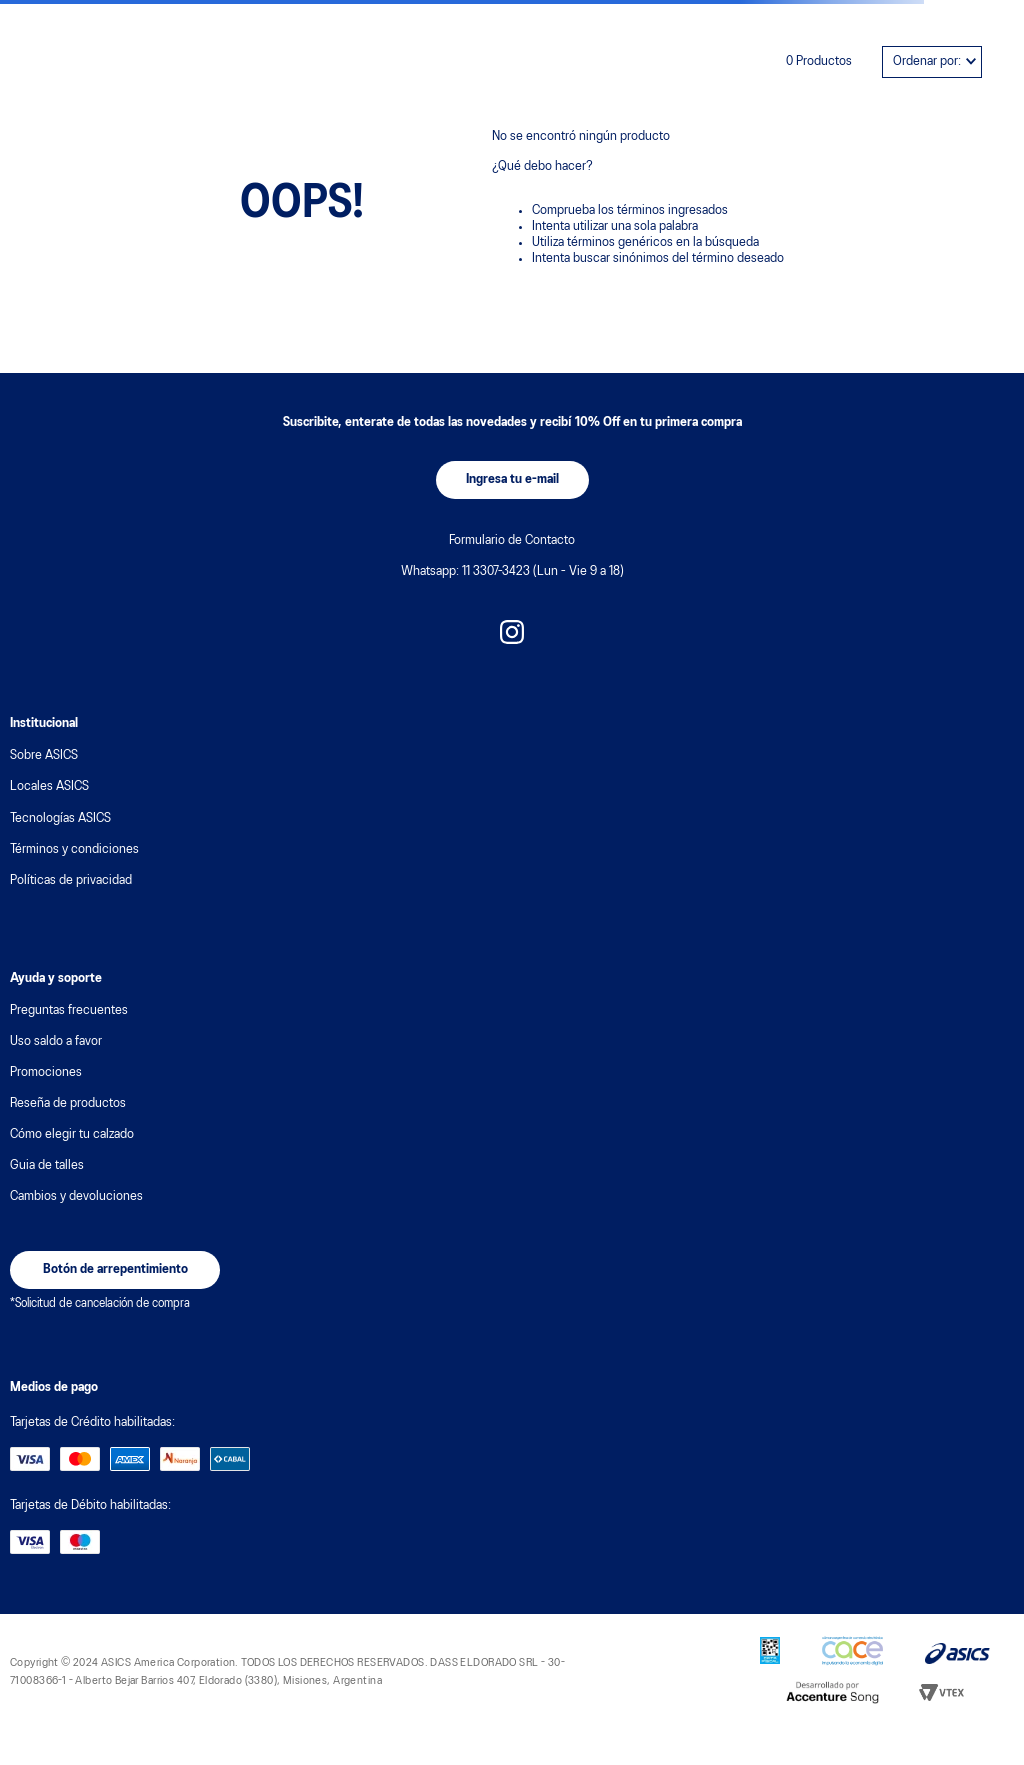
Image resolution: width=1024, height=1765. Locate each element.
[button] (512, 480)
